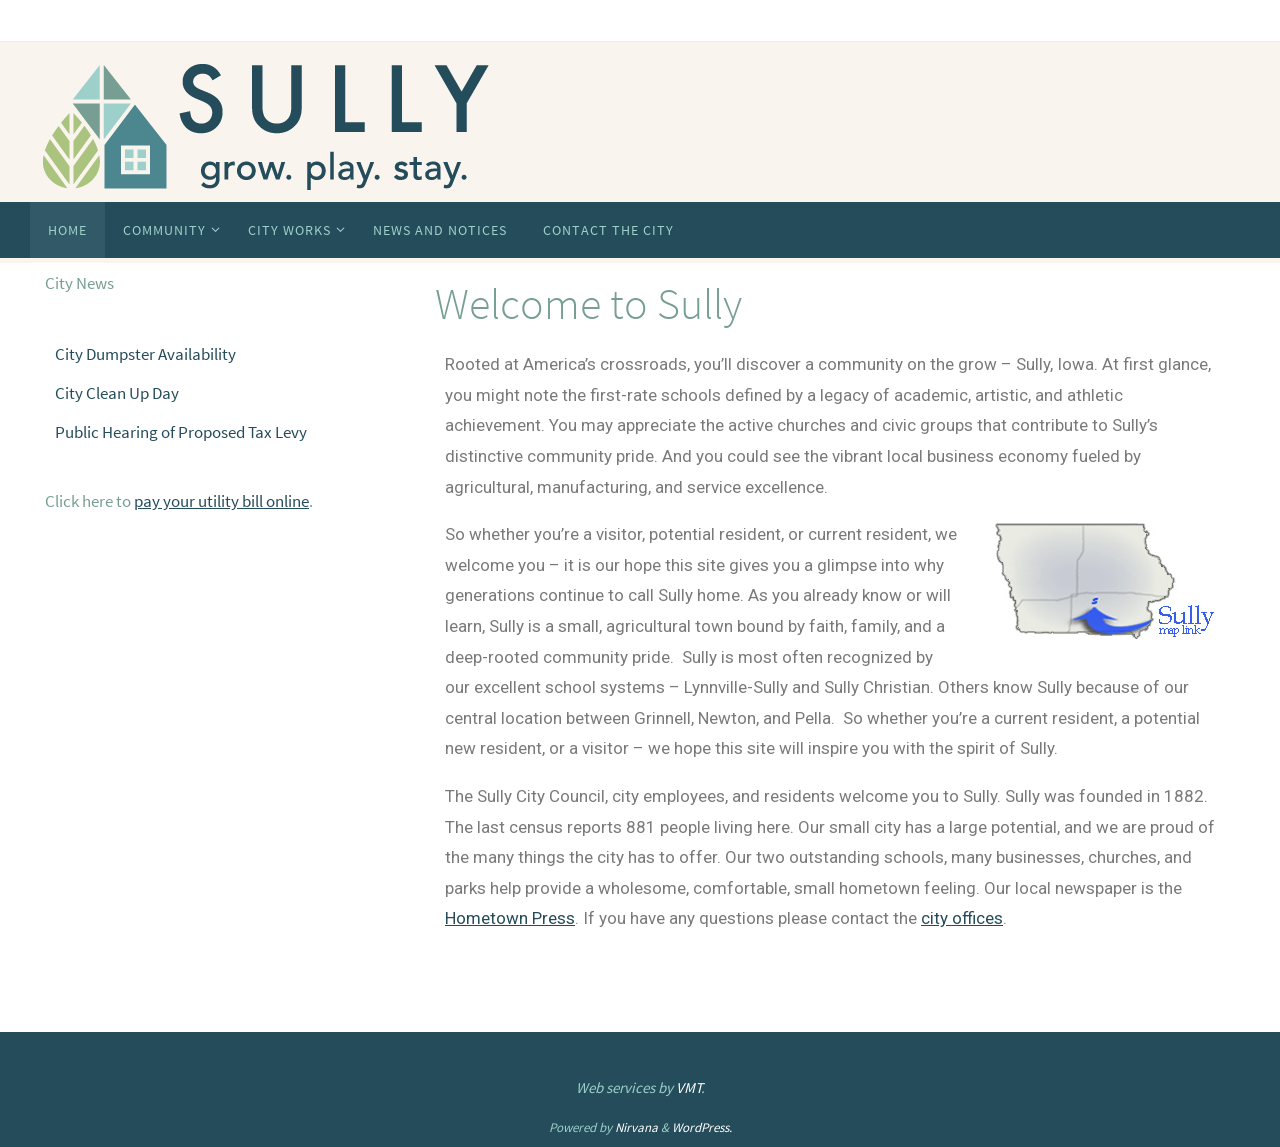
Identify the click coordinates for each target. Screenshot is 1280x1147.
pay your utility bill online (221, 501)
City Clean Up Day (117, 393)
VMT (689, 1087)
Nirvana (636, 1127)
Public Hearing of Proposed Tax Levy (181, 432)
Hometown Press (510, 918)
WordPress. (702, 1127)
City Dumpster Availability (145, 354)
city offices (962, 918)
